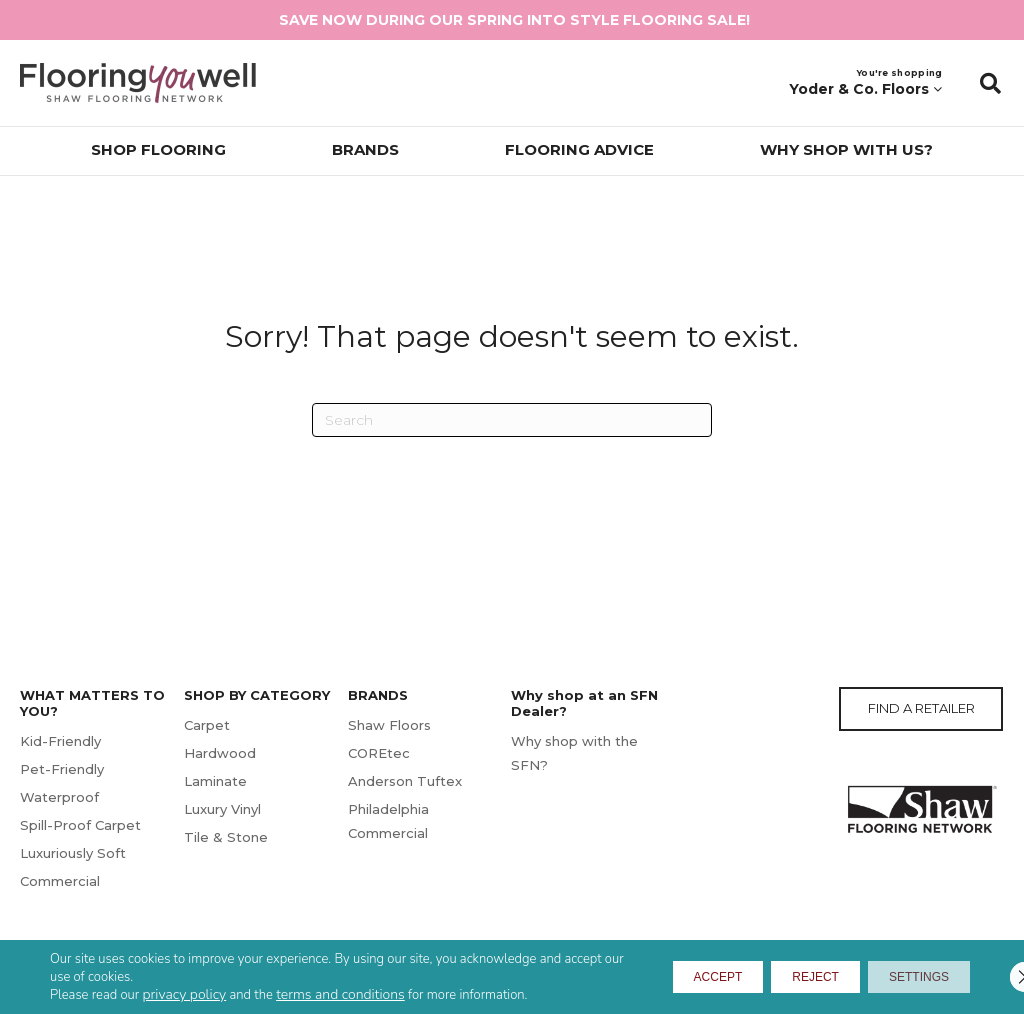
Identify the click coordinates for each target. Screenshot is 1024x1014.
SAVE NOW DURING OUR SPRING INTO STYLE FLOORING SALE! (514, 20)
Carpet (207, 725)
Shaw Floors (389, 725)
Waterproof (59, 797)
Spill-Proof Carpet (80, 825)
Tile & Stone (226, 837)
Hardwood (220, 753)
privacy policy (185, 994)
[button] (990, 83)
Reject (772, 977)
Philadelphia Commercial (388, 821)
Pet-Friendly (62, 769)
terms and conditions (340, 994)
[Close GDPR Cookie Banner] (992, 977)
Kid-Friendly (60, 741)
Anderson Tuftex (405, 781)
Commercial (60, 881)
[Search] (512, 420)
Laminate (215, 781)
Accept (646, 977)
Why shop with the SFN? (574, 753)
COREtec (379, 753)
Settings (904, 977)
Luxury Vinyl (222, 809)
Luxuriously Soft (73, 853)
